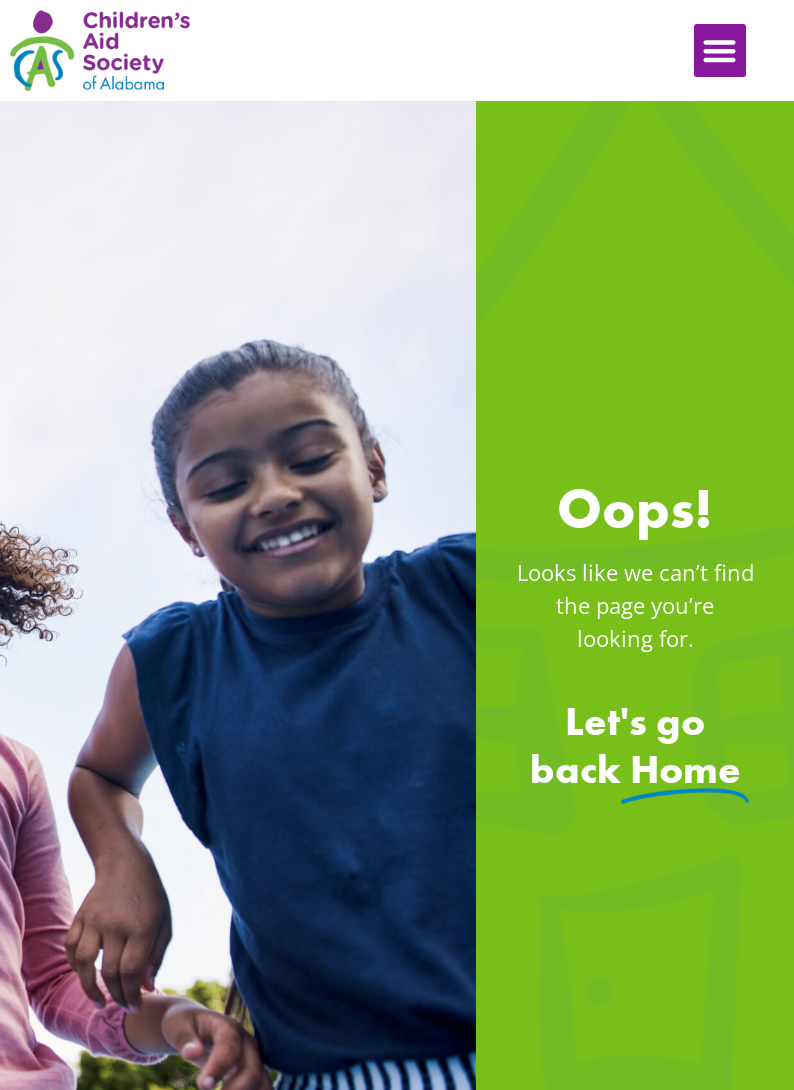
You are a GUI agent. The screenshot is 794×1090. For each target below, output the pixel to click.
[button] (720, 50)
